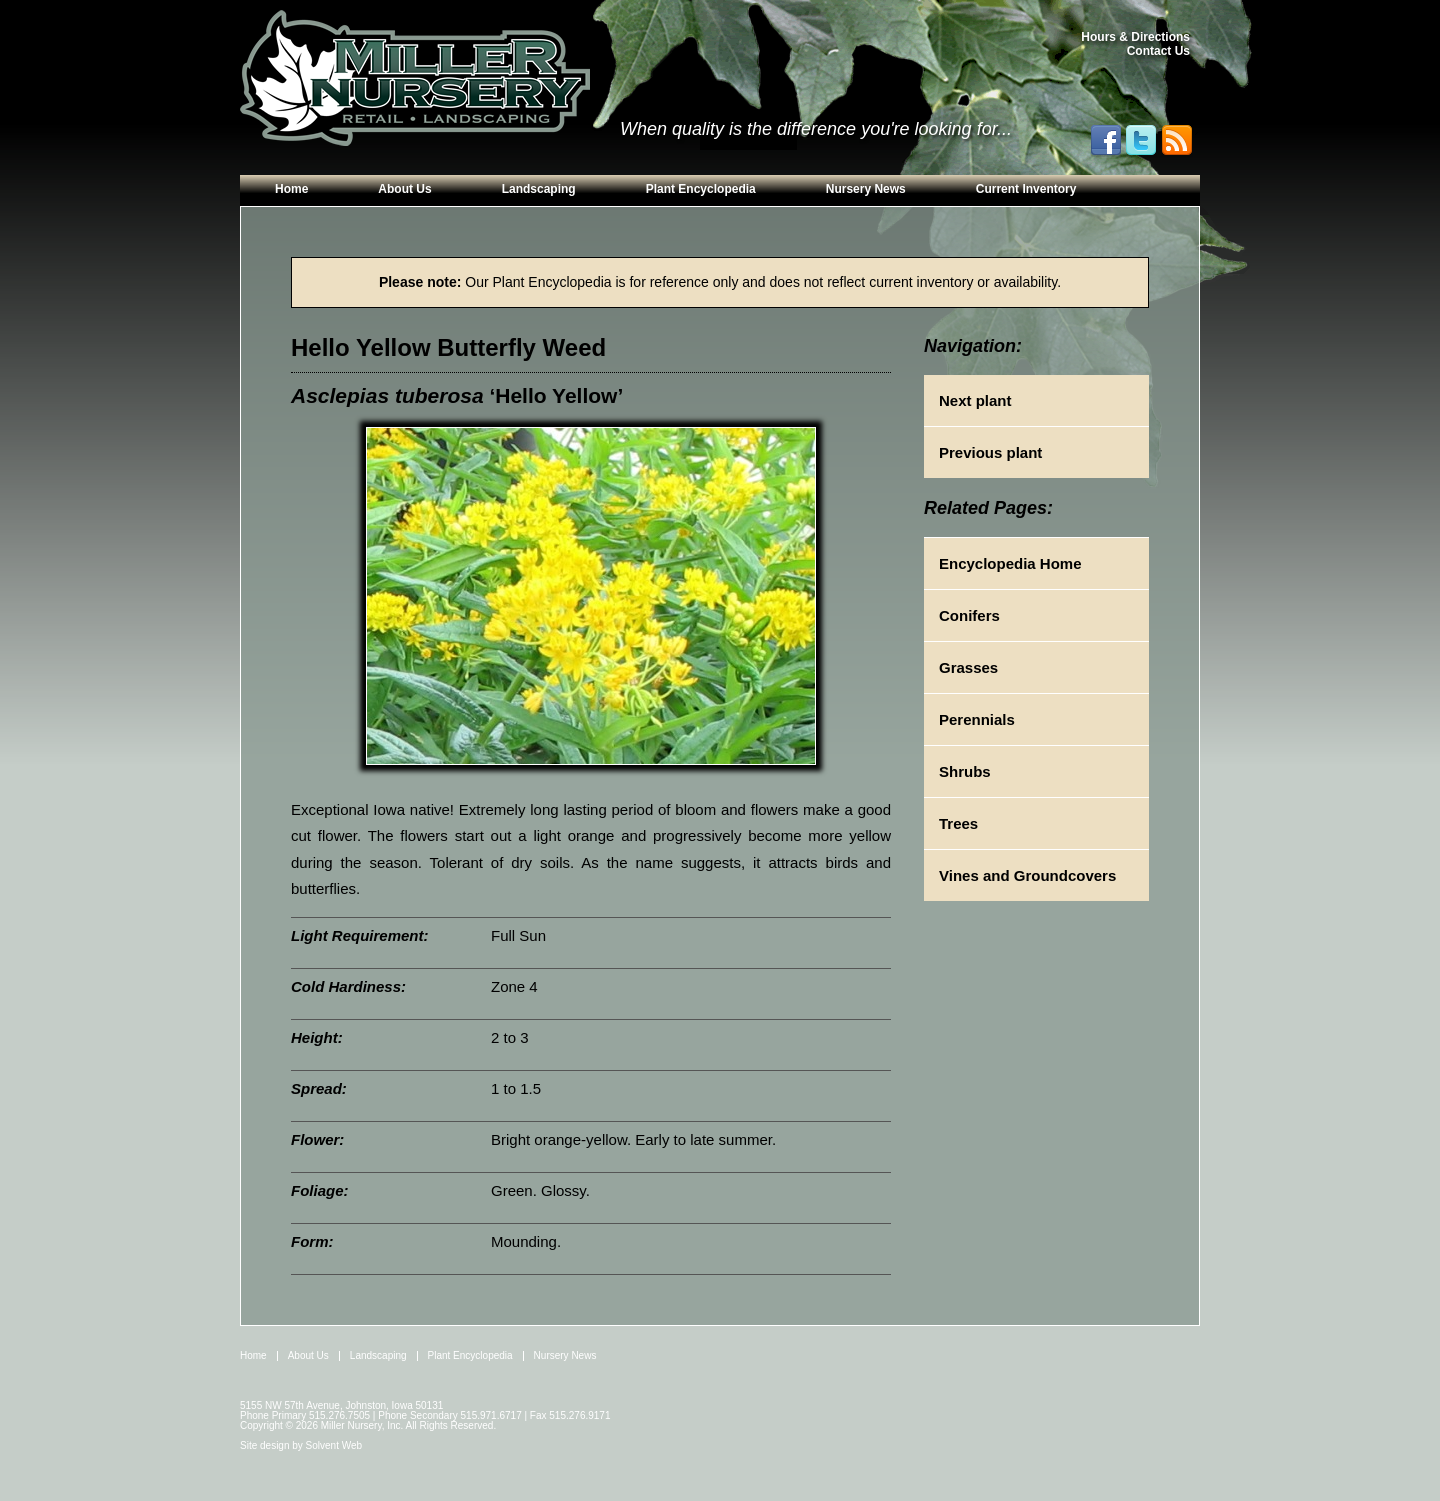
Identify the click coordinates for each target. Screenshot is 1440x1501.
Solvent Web (334, 1445)
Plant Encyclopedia (701, 189)
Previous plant (990, 452)
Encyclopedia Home (1010, 563)
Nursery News (866, 189)
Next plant (975, 400)
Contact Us (1158, 51)
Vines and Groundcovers (1027, 875)
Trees (958, 823)
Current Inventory (1026, 189)
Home (291, 189)
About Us (404, 189)
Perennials (977, 719)
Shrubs (965, 771)
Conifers (969, 615)
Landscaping (539, 189)
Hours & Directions (1135, 37)
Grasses (968, 667)
